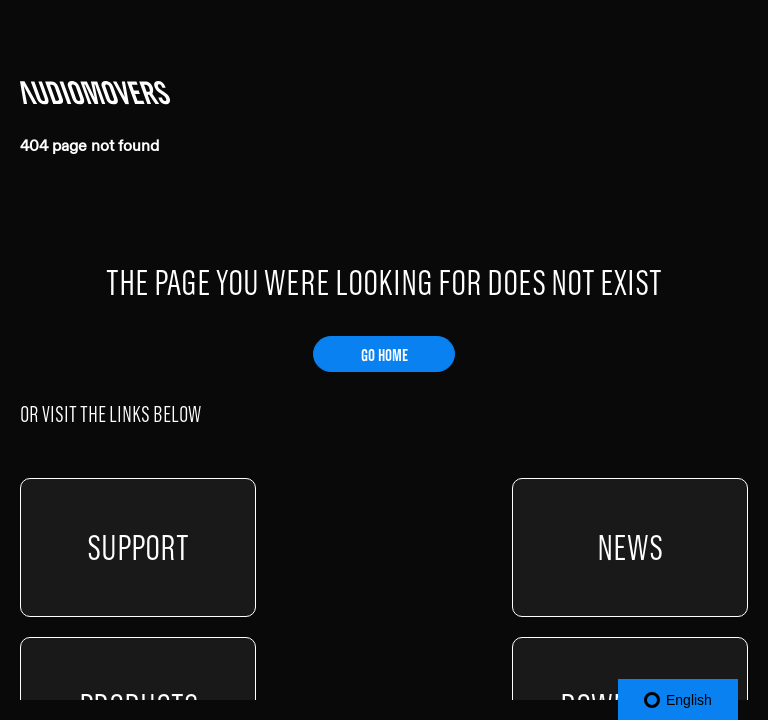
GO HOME (384, 355)
